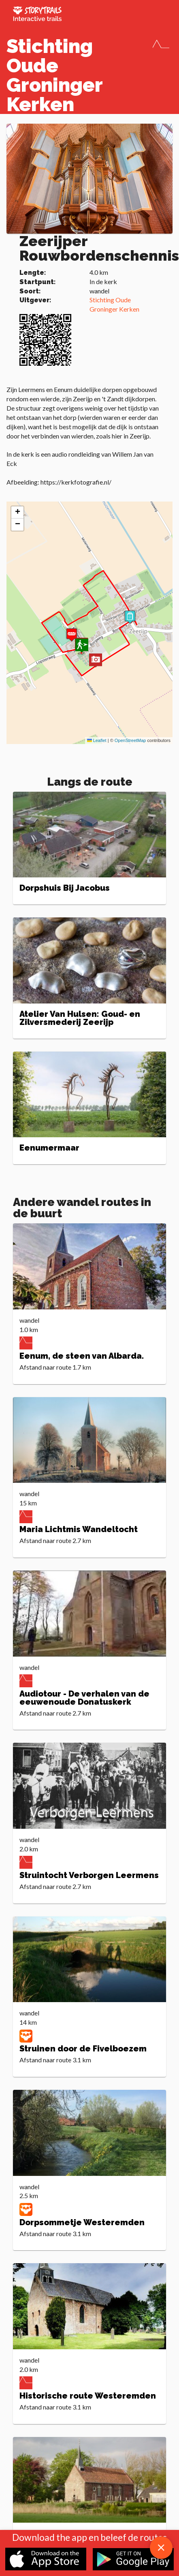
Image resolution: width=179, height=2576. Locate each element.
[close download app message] (161, 2547)
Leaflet (97, 740)
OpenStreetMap (130, 740)
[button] (95, 660)
